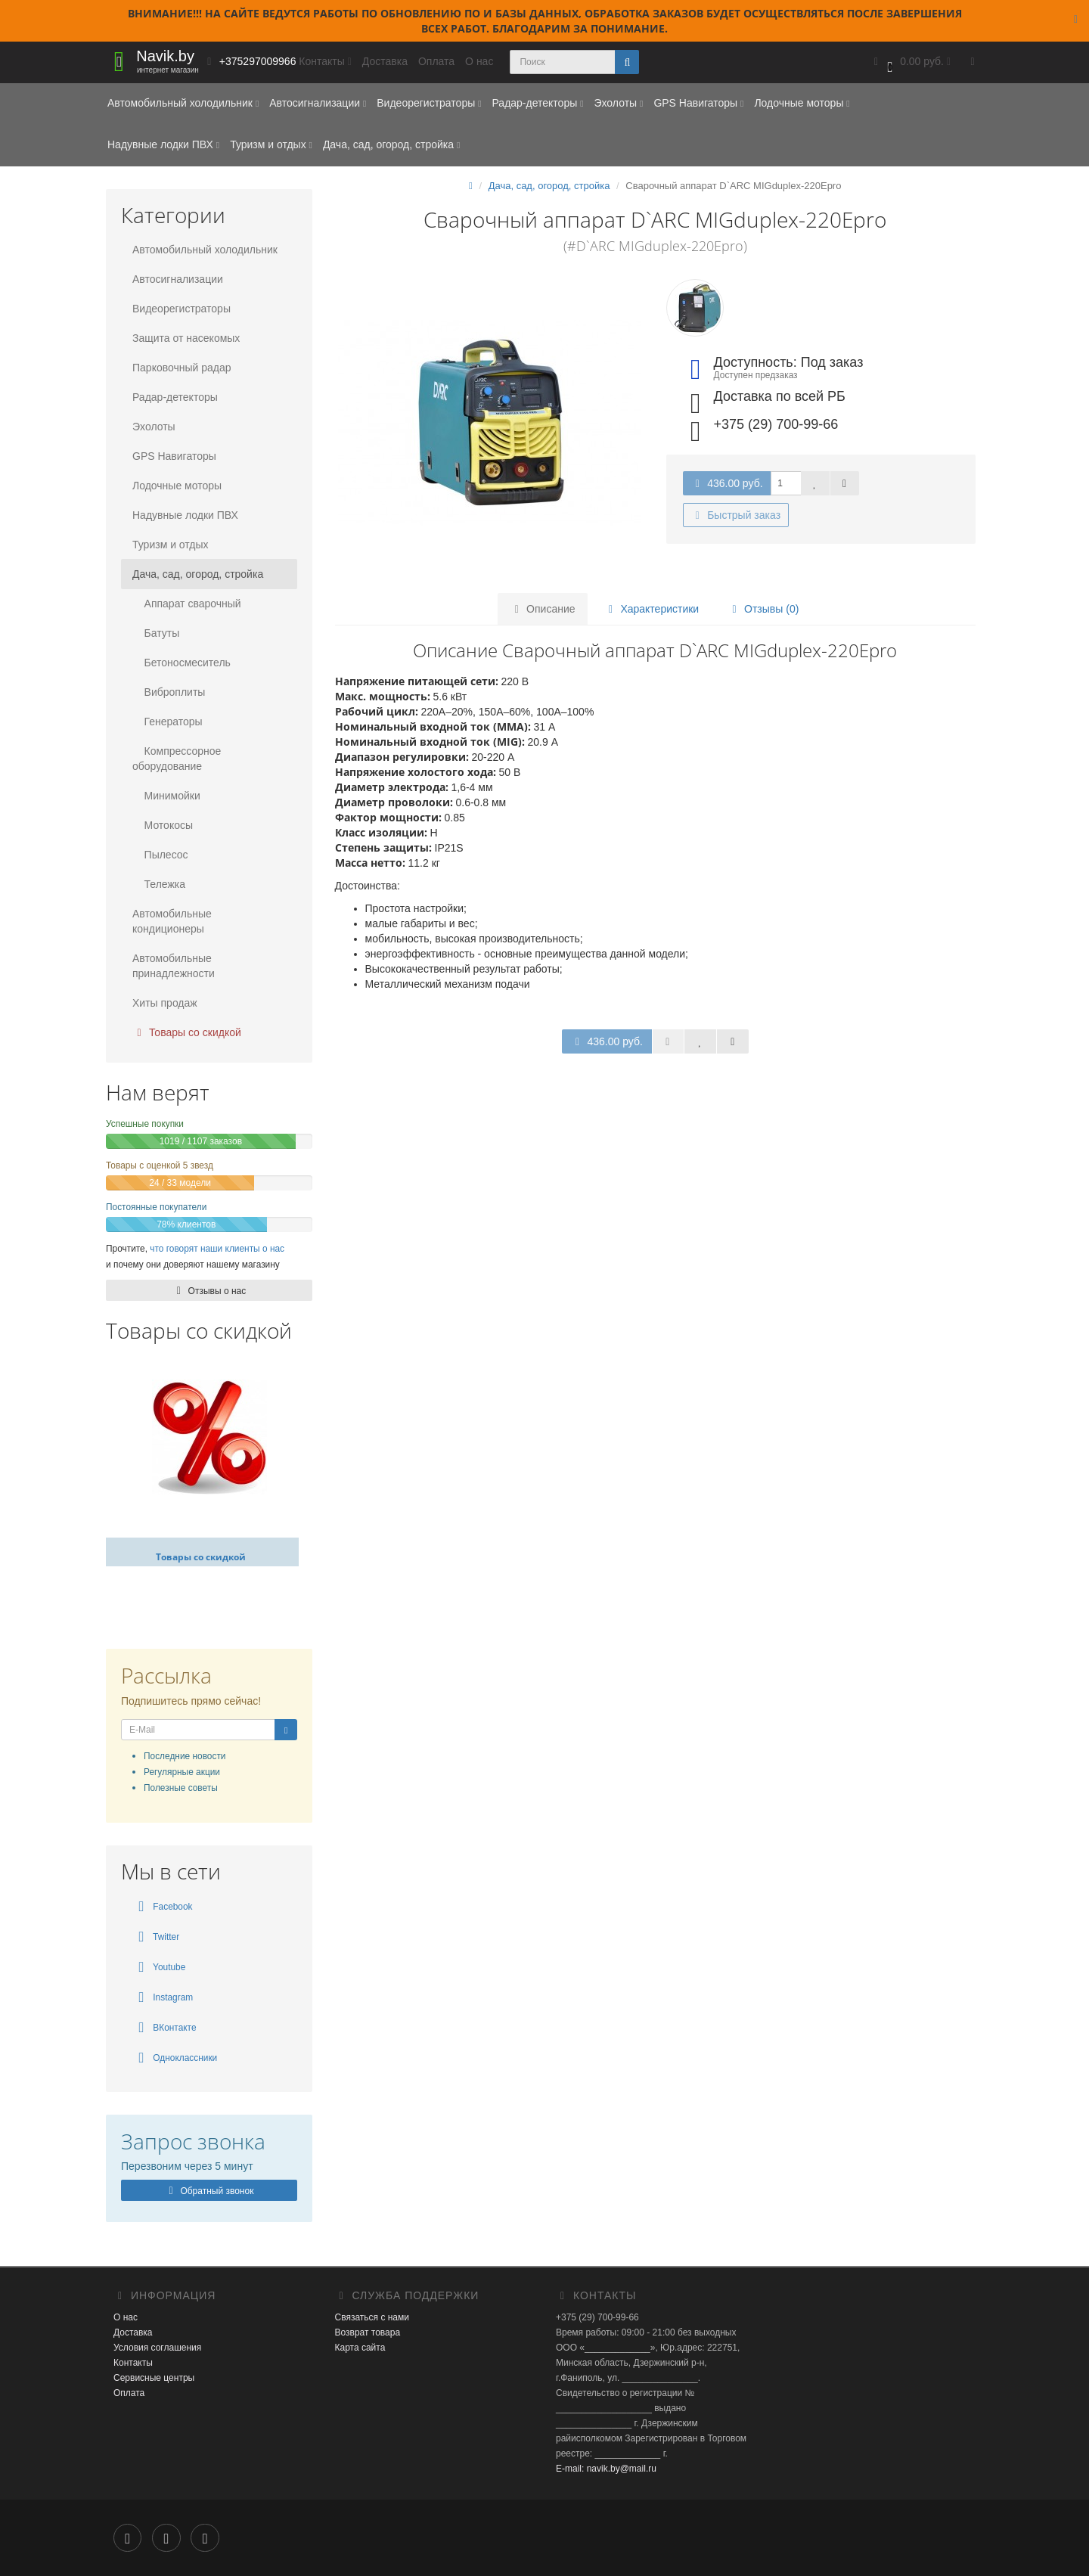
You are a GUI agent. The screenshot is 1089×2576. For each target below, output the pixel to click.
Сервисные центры (153, 2378)
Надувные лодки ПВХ (163, 144)
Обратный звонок (208, 2191)
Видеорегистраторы (429, 103)
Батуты (155, 633)
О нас (479, 61)
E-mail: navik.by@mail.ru (606, 2468)
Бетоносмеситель (181, 662)
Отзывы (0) (763, 609)
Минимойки (166, 796)
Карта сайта (360, 2347)
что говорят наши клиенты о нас (217, 1248)
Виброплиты (168, 692)
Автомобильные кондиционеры (172, 921)
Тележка (158, 884)
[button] (910, 62)
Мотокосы (162, 825)
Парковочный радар (181, 368)
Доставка (385, 61)
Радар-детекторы (537, 103)
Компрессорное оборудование (176, 758)
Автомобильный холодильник (183, 103)
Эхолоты (618, 103)
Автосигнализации (317, 103)
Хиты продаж (164, 1003)
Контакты (133, 2362)
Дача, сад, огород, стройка (391, 144)
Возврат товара (368, 2332)
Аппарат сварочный (186, 603)
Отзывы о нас (209, 1291)
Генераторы (167, 721)
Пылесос (160, 855)
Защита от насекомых (186, 338)
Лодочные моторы (801, 103)
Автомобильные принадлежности (173, 965)
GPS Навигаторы (698, 103)
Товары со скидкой (186, 1032)
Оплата (436, 61)
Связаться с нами (372, 2317)
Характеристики (651, 609)
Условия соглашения (157, 2347)
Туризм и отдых (271, 144)
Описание (542, 609)
